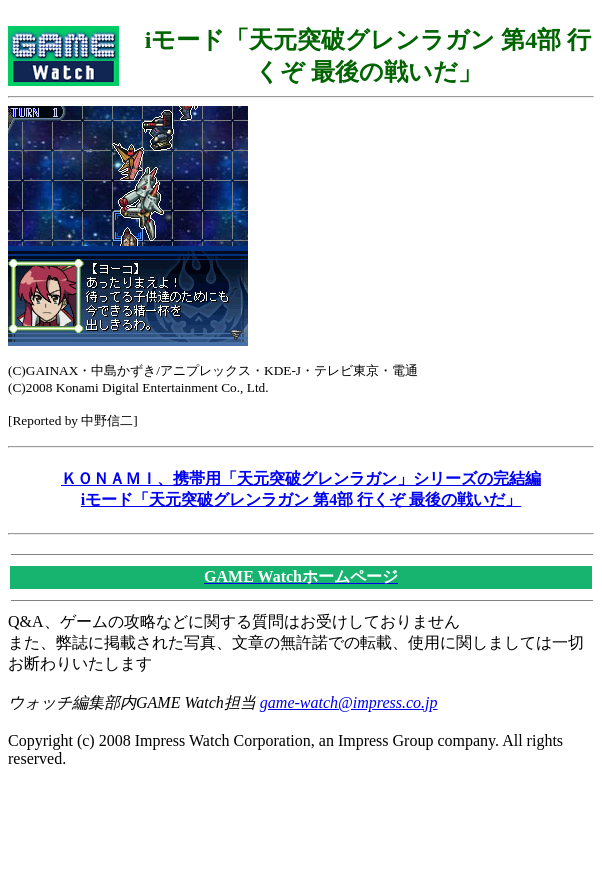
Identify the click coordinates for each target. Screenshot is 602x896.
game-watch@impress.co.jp (349, 702)
